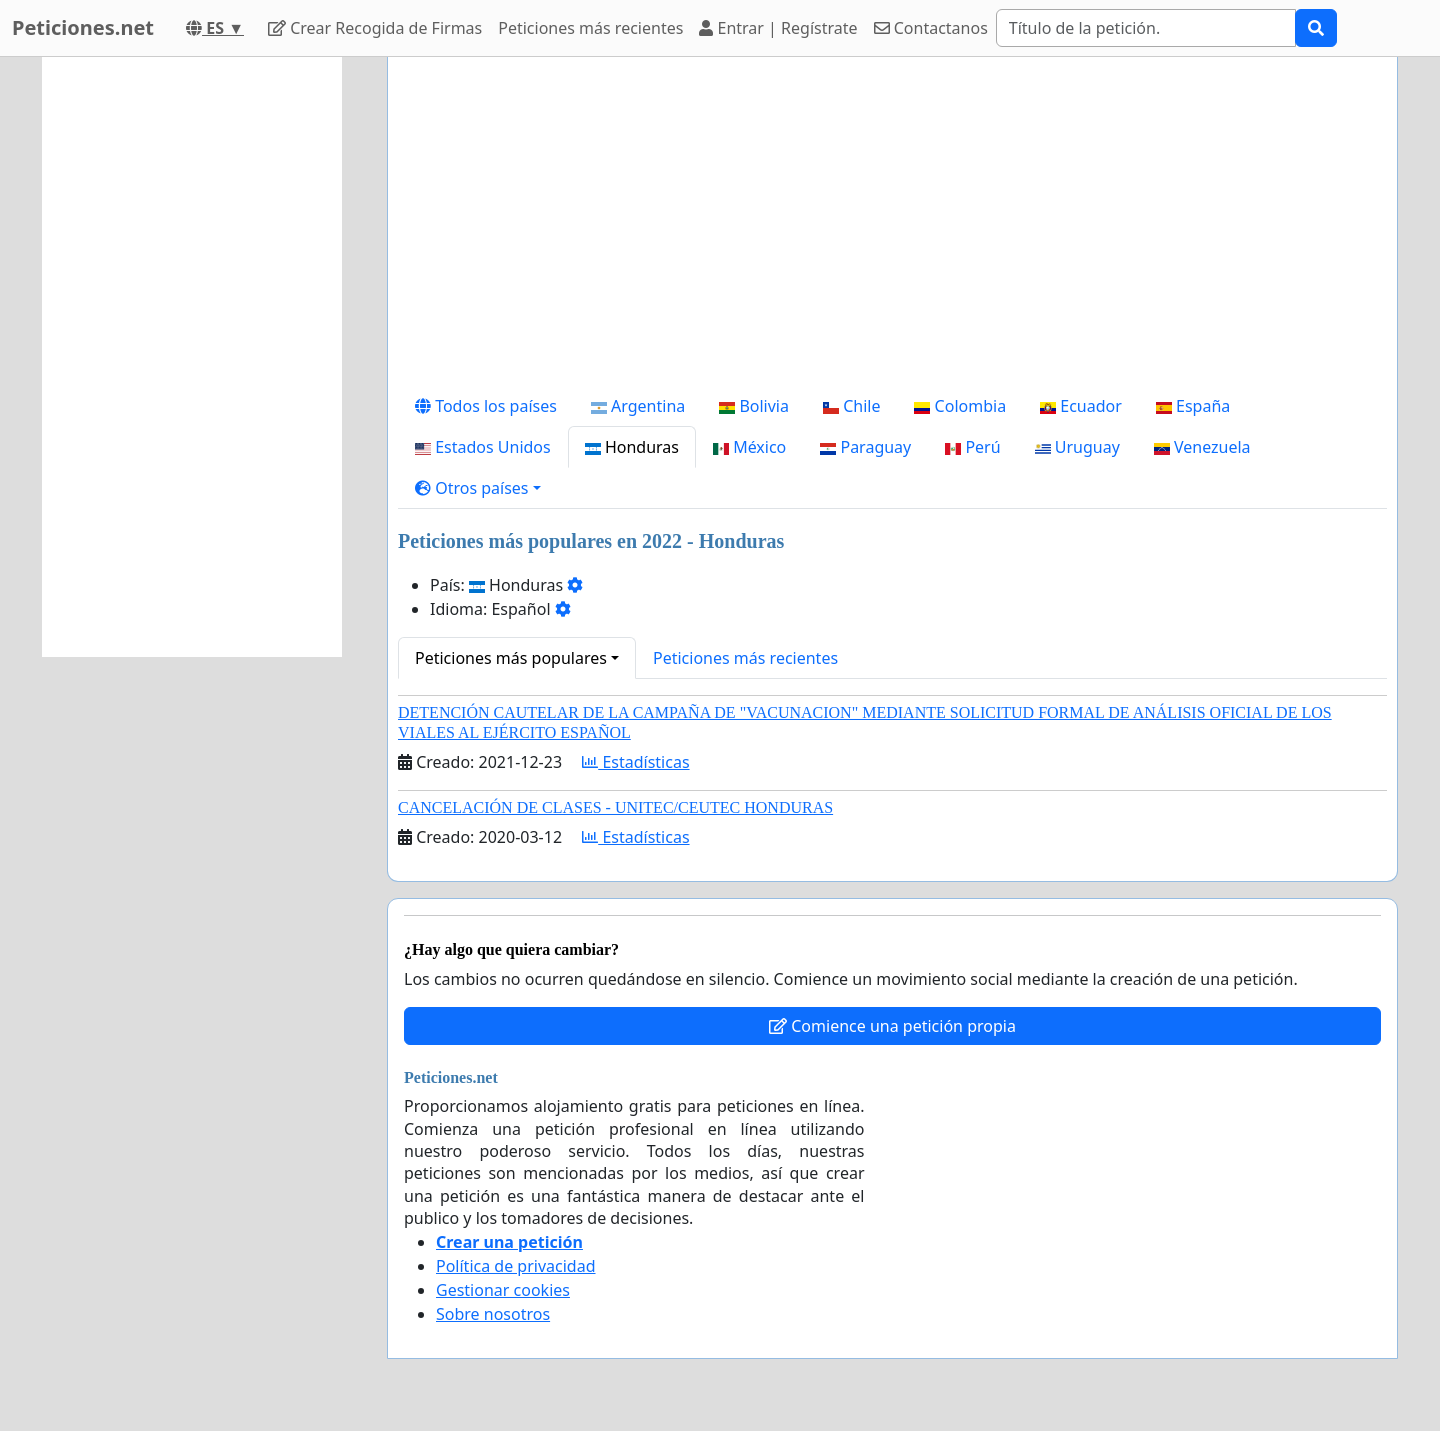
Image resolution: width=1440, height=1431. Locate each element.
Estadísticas (635, 762)
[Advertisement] (892, 229)
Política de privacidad (516, 1266)
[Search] (1146, 28)
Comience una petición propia (892, 1026)
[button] (478, 488)
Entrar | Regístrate (778, 28)
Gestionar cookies (503, 1290)
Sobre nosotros (493, 1314)
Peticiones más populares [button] (511, 658)
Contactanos (931, 28)
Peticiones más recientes (590, 28)
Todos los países (486, 406)
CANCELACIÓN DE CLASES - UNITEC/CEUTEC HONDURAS (615, 807)
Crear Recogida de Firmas (375, 28)
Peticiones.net (83, 27)
